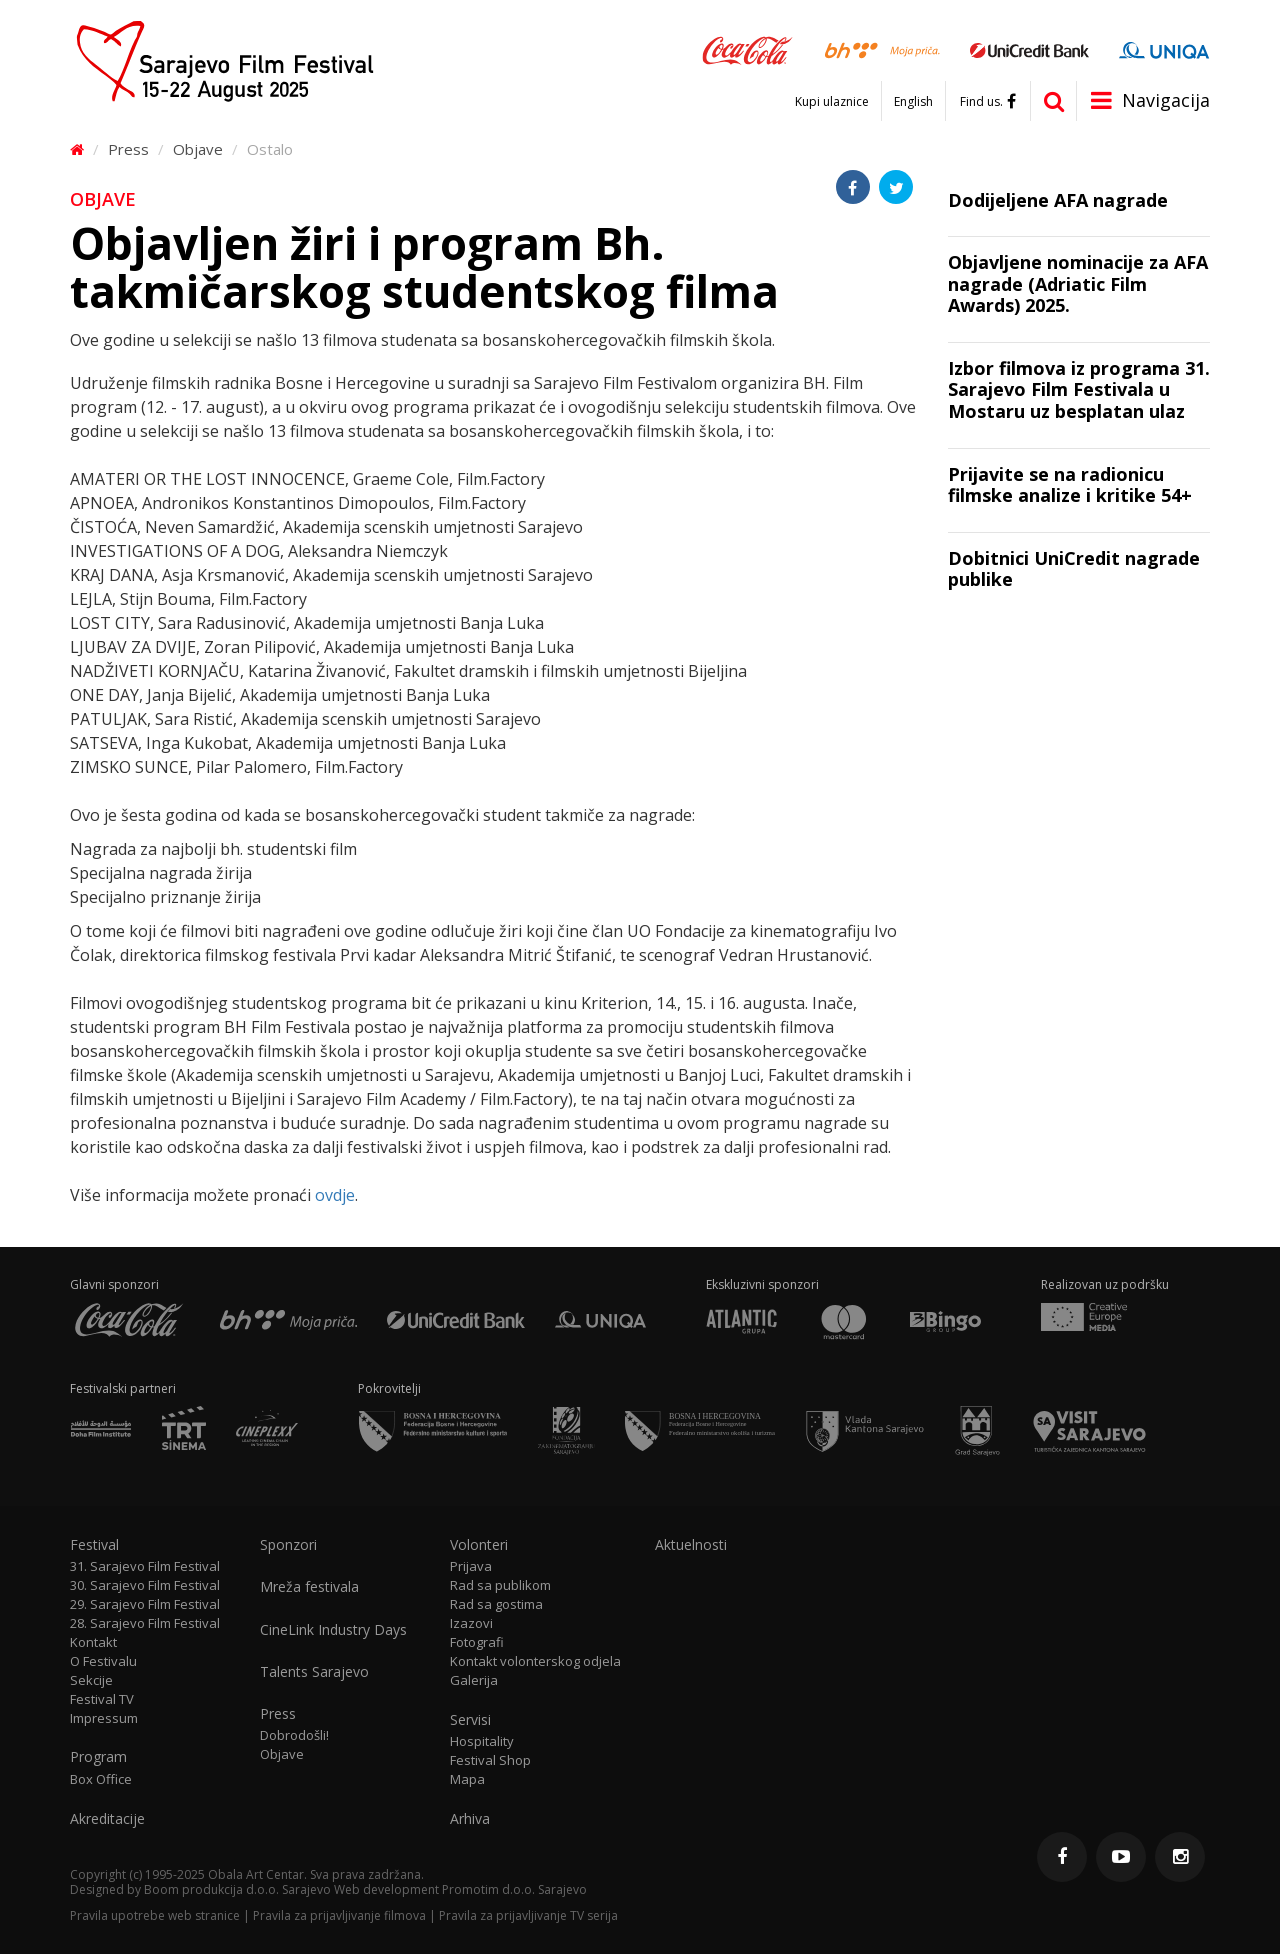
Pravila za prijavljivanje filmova (339, 1915)
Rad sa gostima (496, 1604)
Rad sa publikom (500, 1585)
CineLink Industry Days (333, 1630)
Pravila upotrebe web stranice (155, 1915)
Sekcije (91, 1680)
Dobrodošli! (294, 1735)
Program (98, 1757)
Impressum (104, 1718)
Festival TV (102, 1699)
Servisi (470, 1720)
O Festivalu (103, 1661)
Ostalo (270, 149)
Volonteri (479, 1545)
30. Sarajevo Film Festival (145, 1585)
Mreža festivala (309, 1587)
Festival (94, 1545)
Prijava (471, 1566)
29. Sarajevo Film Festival (145, 1604)
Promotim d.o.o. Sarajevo (514, 1889)
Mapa (467, 1779)
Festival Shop (490, 1760)
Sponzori (288, 1545)
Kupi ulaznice (832, 102)
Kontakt (93, 1642)
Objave (198, 149)
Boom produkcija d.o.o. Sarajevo (237, 1889)
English (913, 102)
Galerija (474, 1680)
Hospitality (482, 1741)
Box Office (101, 1779)
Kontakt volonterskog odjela (535, 1661)
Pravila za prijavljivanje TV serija (528, 1915)
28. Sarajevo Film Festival (145, 1623)
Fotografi (477, 1642)
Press (128, 149)
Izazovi (471, 1623)
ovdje (335, 1195)
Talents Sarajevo (314, 1672)
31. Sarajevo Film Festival (145, 1566)
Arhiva (470, 1819)
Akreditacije (107, 1819)
